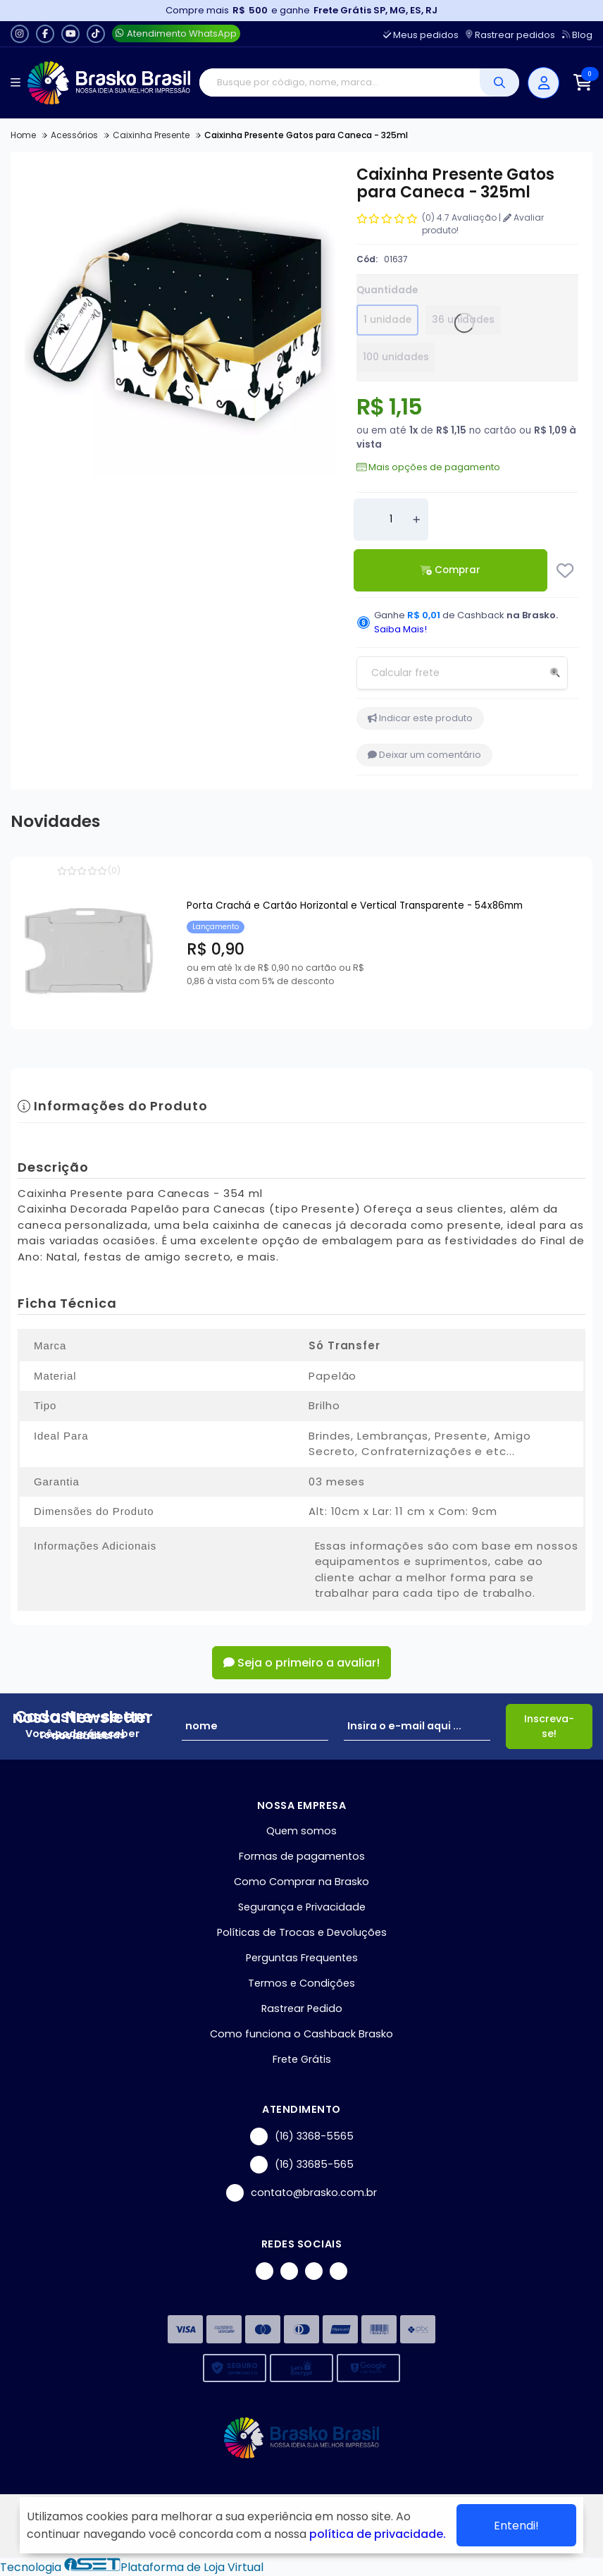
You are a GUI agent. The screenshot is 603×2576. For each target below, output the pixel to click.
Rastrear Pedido (301, 2008)
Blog (577, 35)
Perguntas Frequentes (302, 1958)
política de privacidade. (377, 2534)
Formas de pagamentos (302, 1856)
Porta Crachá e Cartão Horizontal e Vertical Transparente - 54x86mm (355, 905)
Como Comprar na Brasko (301, 1882)
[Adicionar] (416, 519)
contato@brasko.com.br (301, 2193)
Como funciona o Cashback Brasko (301, 2034)
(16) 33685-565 (302, 2164)
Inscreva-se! (549, 1726)
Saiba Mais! (400, 629)
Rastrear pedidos (510, 35)
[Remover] (365, 519)
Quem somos (301, 1831)
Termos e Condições (301, 1983)
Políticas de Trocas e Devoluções (302, 1932)
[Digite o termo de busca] (339, 82)
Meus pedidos (421, 35)
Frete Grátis (302, 2059)
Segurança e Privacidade (302, 1907)
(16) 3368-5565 (302, 2136)
